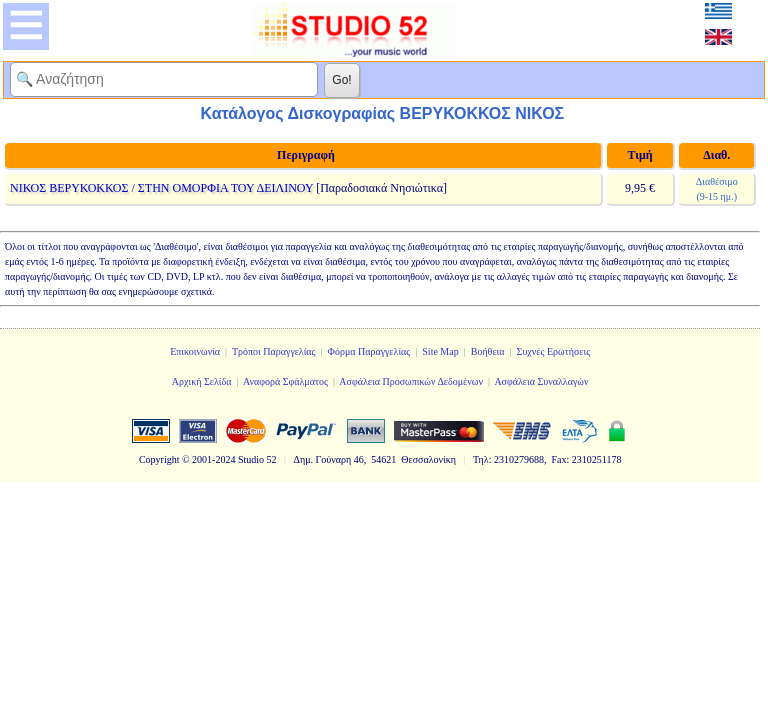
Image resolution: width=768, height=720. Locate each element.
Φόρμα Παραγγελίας (369, 351)
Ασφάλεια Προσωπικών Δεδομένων (411, 381)
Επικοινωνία (195, 351)
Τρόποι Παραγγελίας (274, 351)
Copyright (159, 459)
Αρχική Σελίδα (202, 381)
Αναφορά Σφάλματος (285, 381)
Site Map (440, 351)
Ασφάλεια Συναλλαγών (541, 381)
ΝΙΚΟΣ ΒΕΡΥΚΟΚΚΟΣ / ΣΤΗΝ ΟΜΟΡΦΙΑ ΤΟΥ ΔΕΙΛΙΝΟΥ (161, 188)
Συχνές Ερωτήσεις (554, 351)
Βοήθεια (488, 351)
